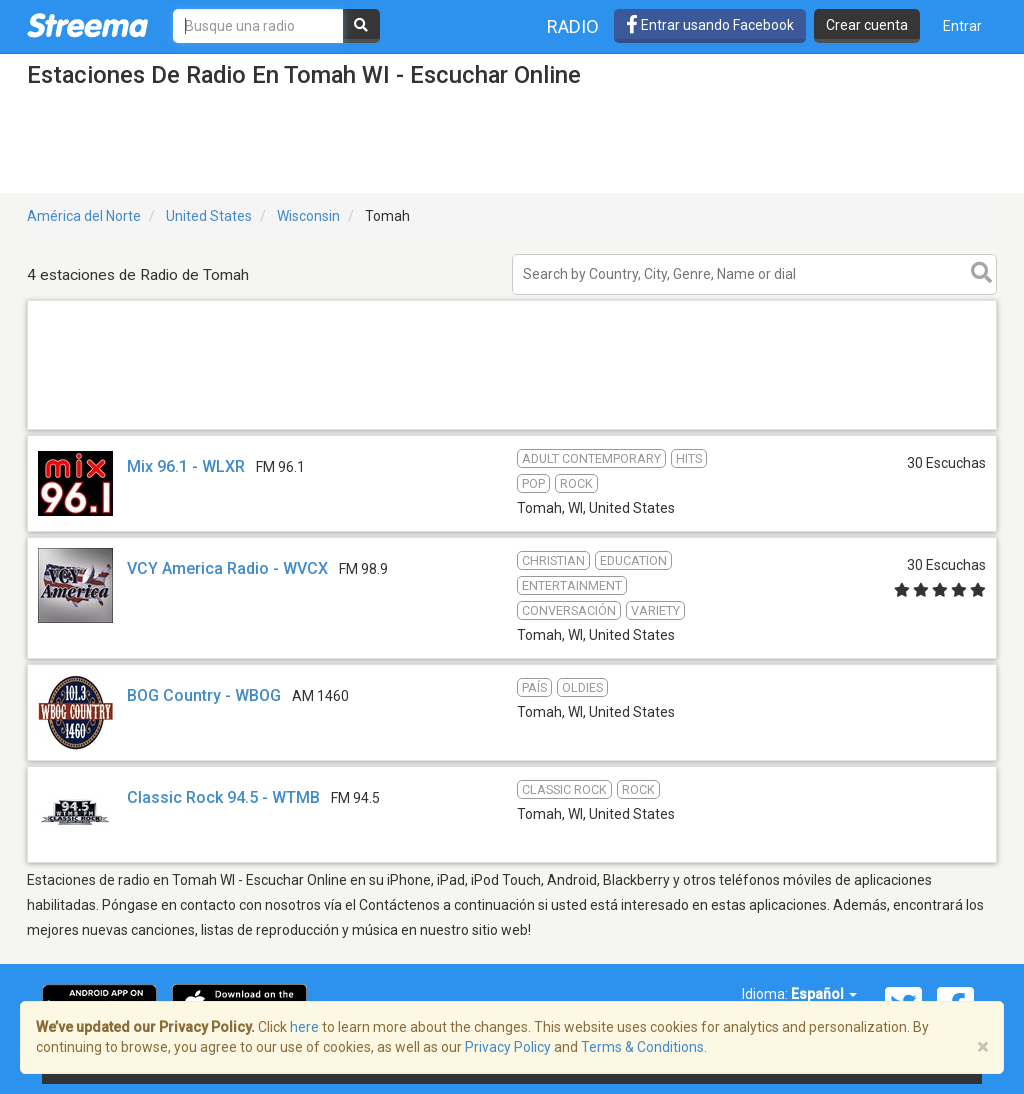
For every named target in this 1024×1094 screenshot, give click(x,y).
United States (209, 216)
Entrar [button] (962, 26)
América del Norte (84, 216)
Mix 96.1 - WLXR (186, 466)
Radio (573, 26)
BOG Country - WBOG (204, 695)
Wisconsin (308, 216)
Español (824, 994)
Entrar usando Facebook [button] (710, 25)
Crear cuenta (867, 25)
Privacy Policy (508, 1047)
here (304, 1027)
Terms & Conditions (642, 1047)
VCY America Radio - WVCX (227, 568)
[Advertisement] (512, 428)
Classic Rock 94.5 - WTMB (223, 797)
